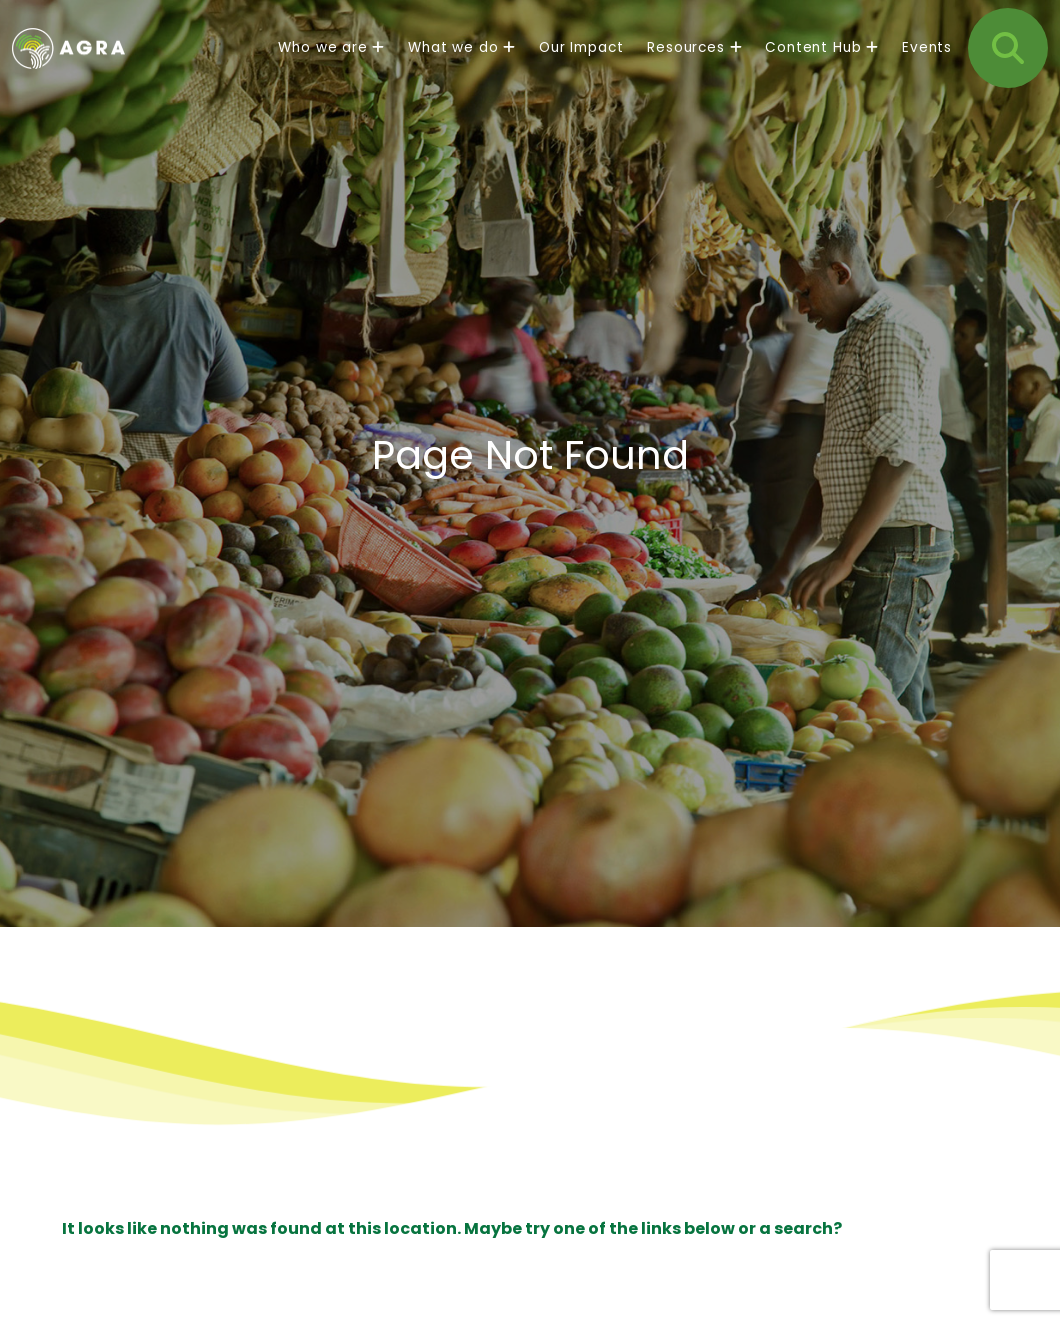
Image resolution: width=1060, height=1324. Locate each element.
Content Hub (821, 64)
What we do (461, 64)
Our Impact (581, 64)
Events (927, 64)
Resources (694, 64)
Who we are (331, 64)
